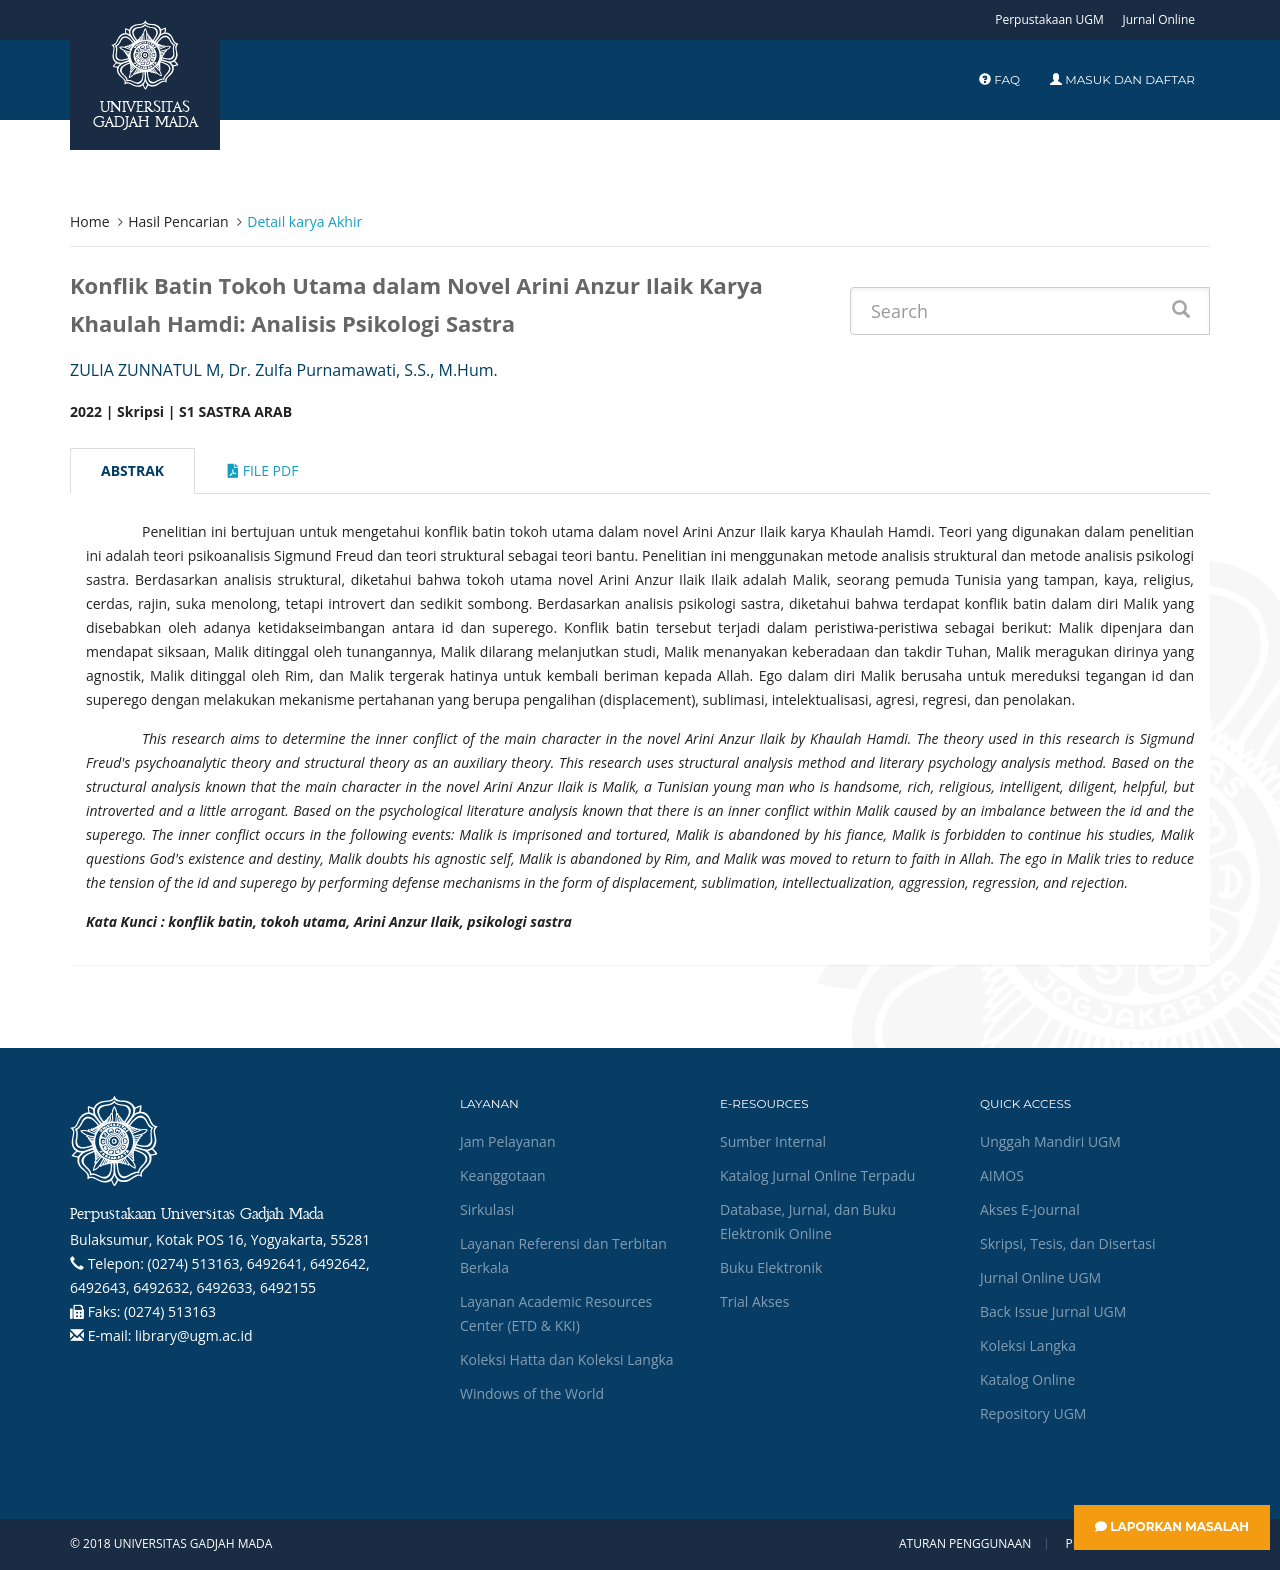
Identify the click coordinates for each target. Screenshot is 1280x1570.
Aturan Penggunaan (965, 1544)
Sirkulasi (487, 1209)
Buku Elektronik (771, 1267)
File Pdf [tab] (263, 470)
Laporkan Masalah (1172, 1526)
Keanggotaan (503, 1175)
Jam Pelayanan (507, 1141)
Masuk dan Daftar (1122, 79)
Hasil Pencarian (178, 221)
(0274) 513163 (170, 1311)
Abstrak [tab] (132, 470)
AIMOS (1002, 1175)
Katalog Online (1027, 1379)
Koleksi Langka (1028, 1345)
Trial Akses (754, 1301)
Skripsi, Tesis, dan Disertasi (1068, 1243)
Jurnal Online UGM (1040, 1277)
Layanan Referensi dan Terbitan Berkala (563, 1255)
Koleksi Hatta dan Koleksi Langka (567, 1359)
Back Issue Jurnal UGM (1053, 1311)
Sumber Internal (773, 1141)
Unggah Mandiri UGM (1050, 1141)
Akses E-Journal (1030, 1209)
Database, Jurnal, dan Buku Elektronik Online (808, 1221)
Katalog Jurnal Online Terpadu (817, 1175)
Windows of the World (532, 1393)
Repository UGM (1033, 1413)
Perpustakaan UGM (1049, 19)
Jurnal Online (1158, 19)
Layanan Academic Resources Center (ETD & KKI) (556, 1313)
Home (90, 221)
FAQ (999, 79)
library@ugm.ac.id (194, 1335)
